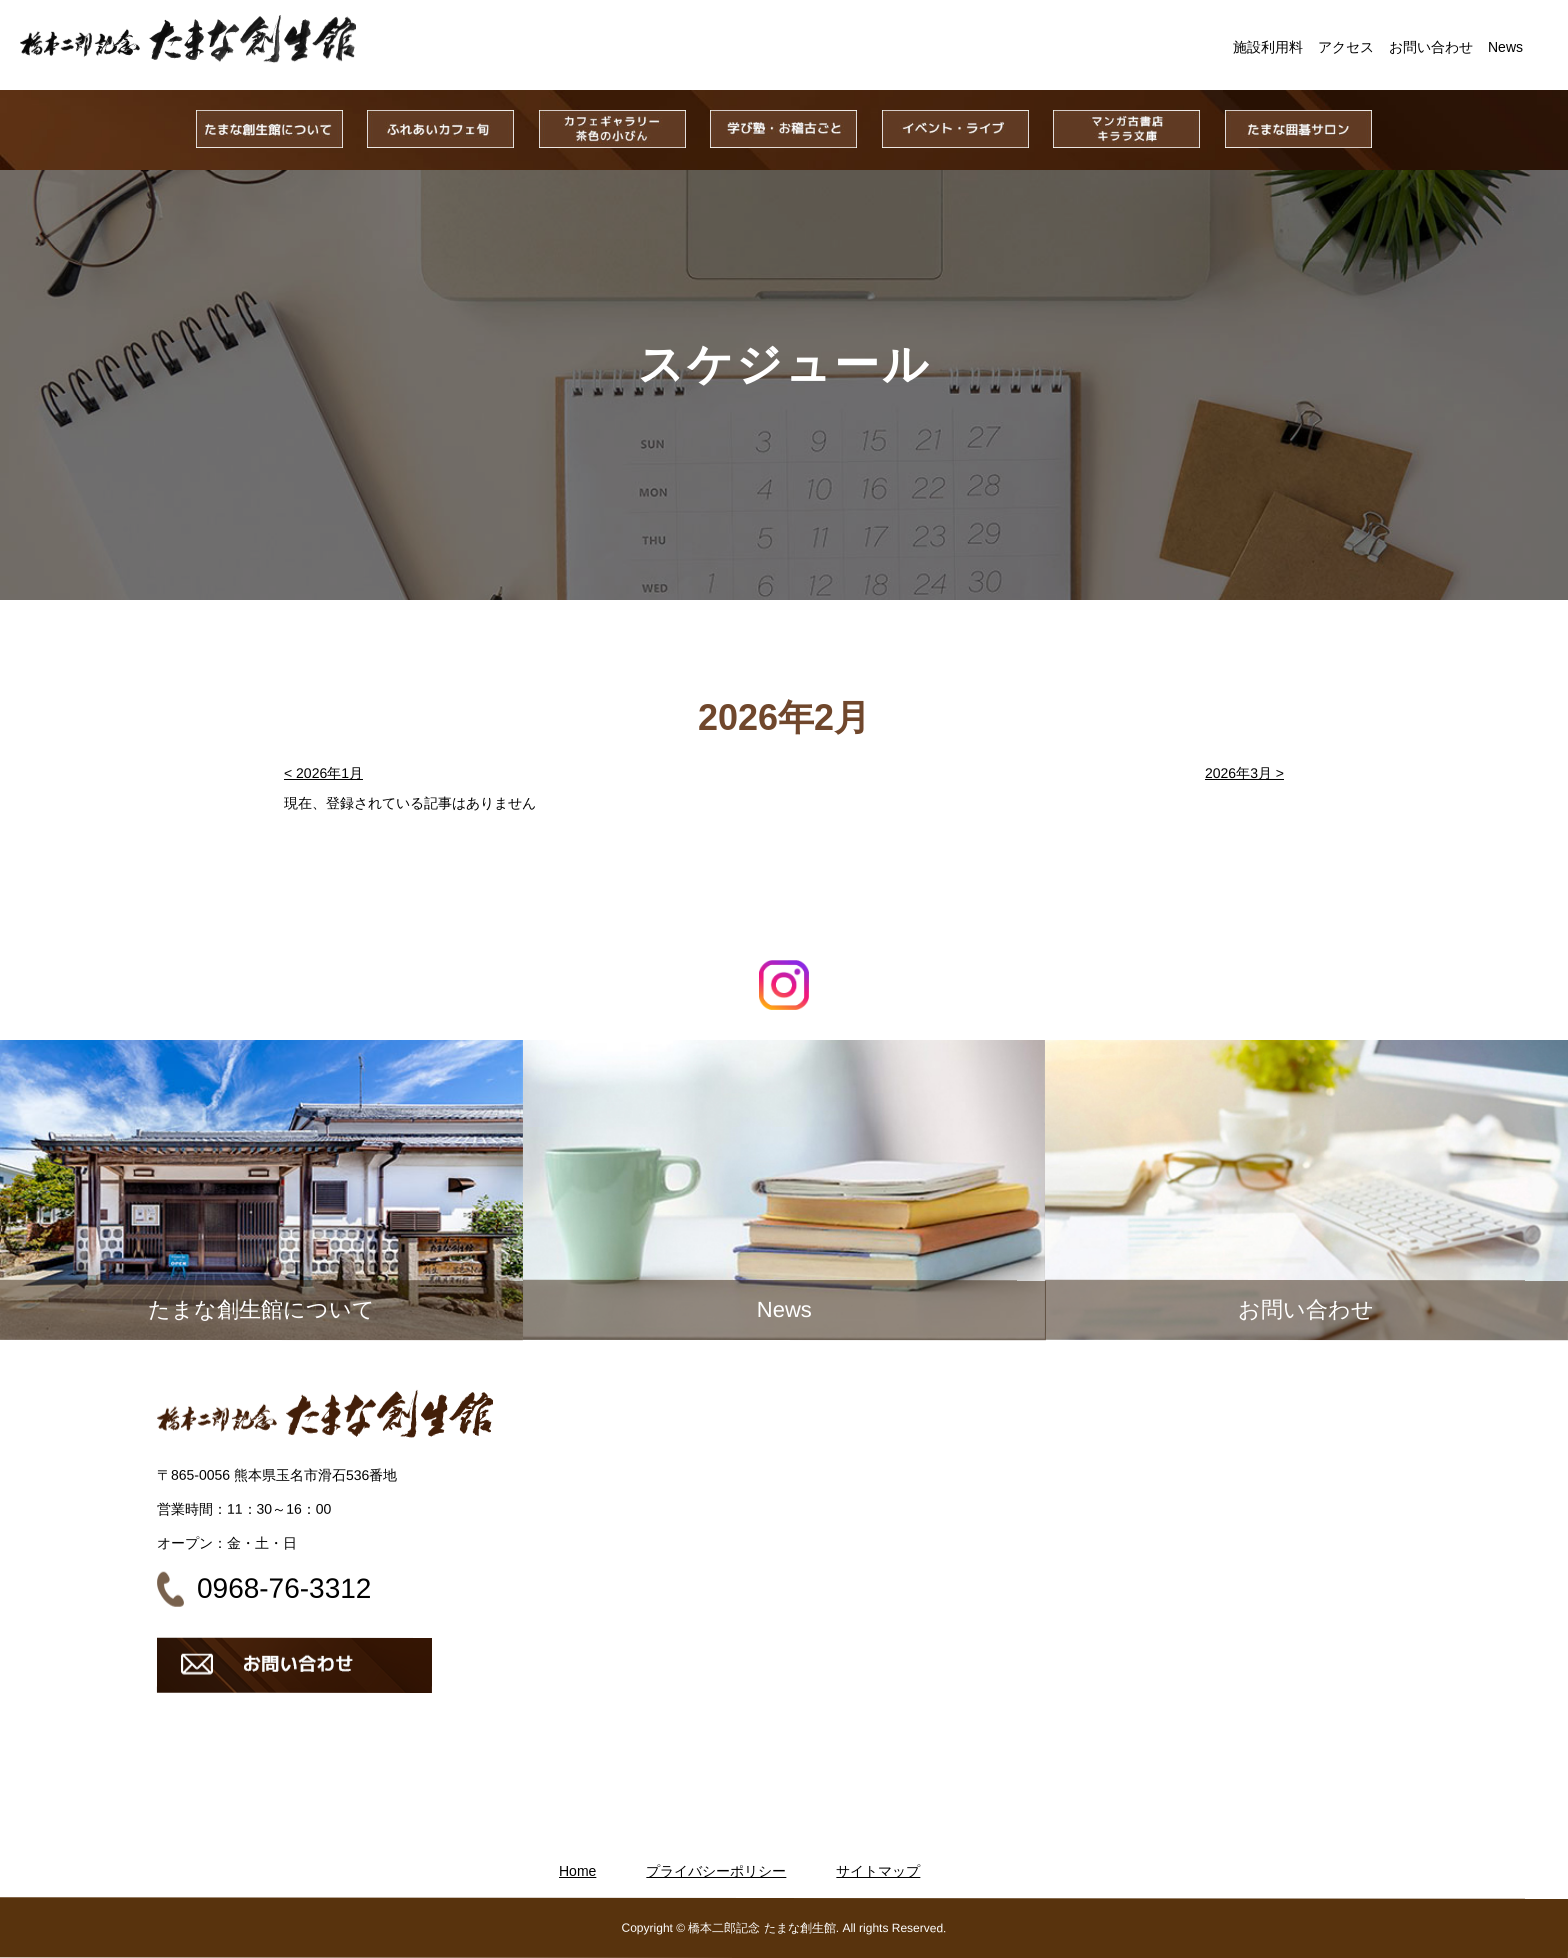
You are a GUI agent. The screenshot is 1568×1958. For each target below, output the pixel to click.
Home (577, 1871)
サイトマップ (878, 1871)
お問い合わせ (1431, 47)
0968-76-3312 (284, 1588)
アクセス (1346, 47)
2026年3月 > (1244, 773)
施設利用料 (1268, 47)
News (1505, 47)
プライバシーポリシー (716, 1871)
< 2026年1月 (323, 773)
